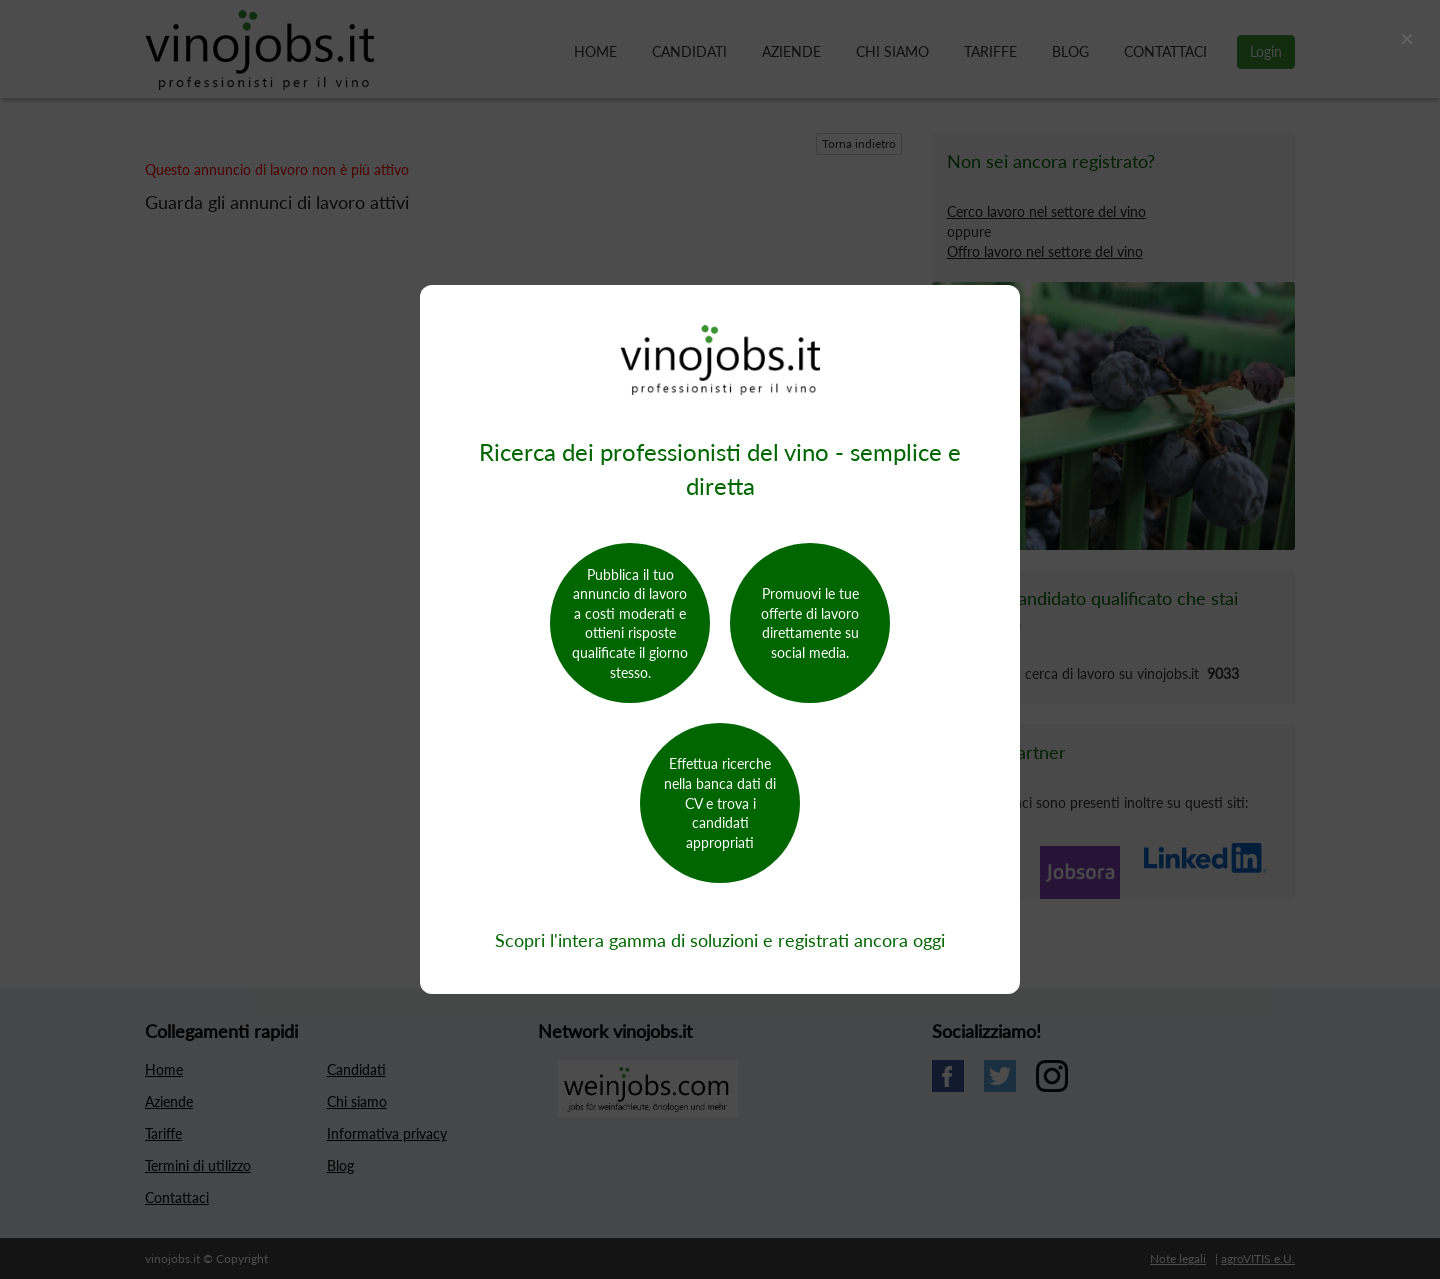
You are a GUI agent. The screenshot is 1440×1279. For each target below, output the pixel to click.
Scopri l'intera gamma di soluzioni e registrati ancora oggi (720, 940)
